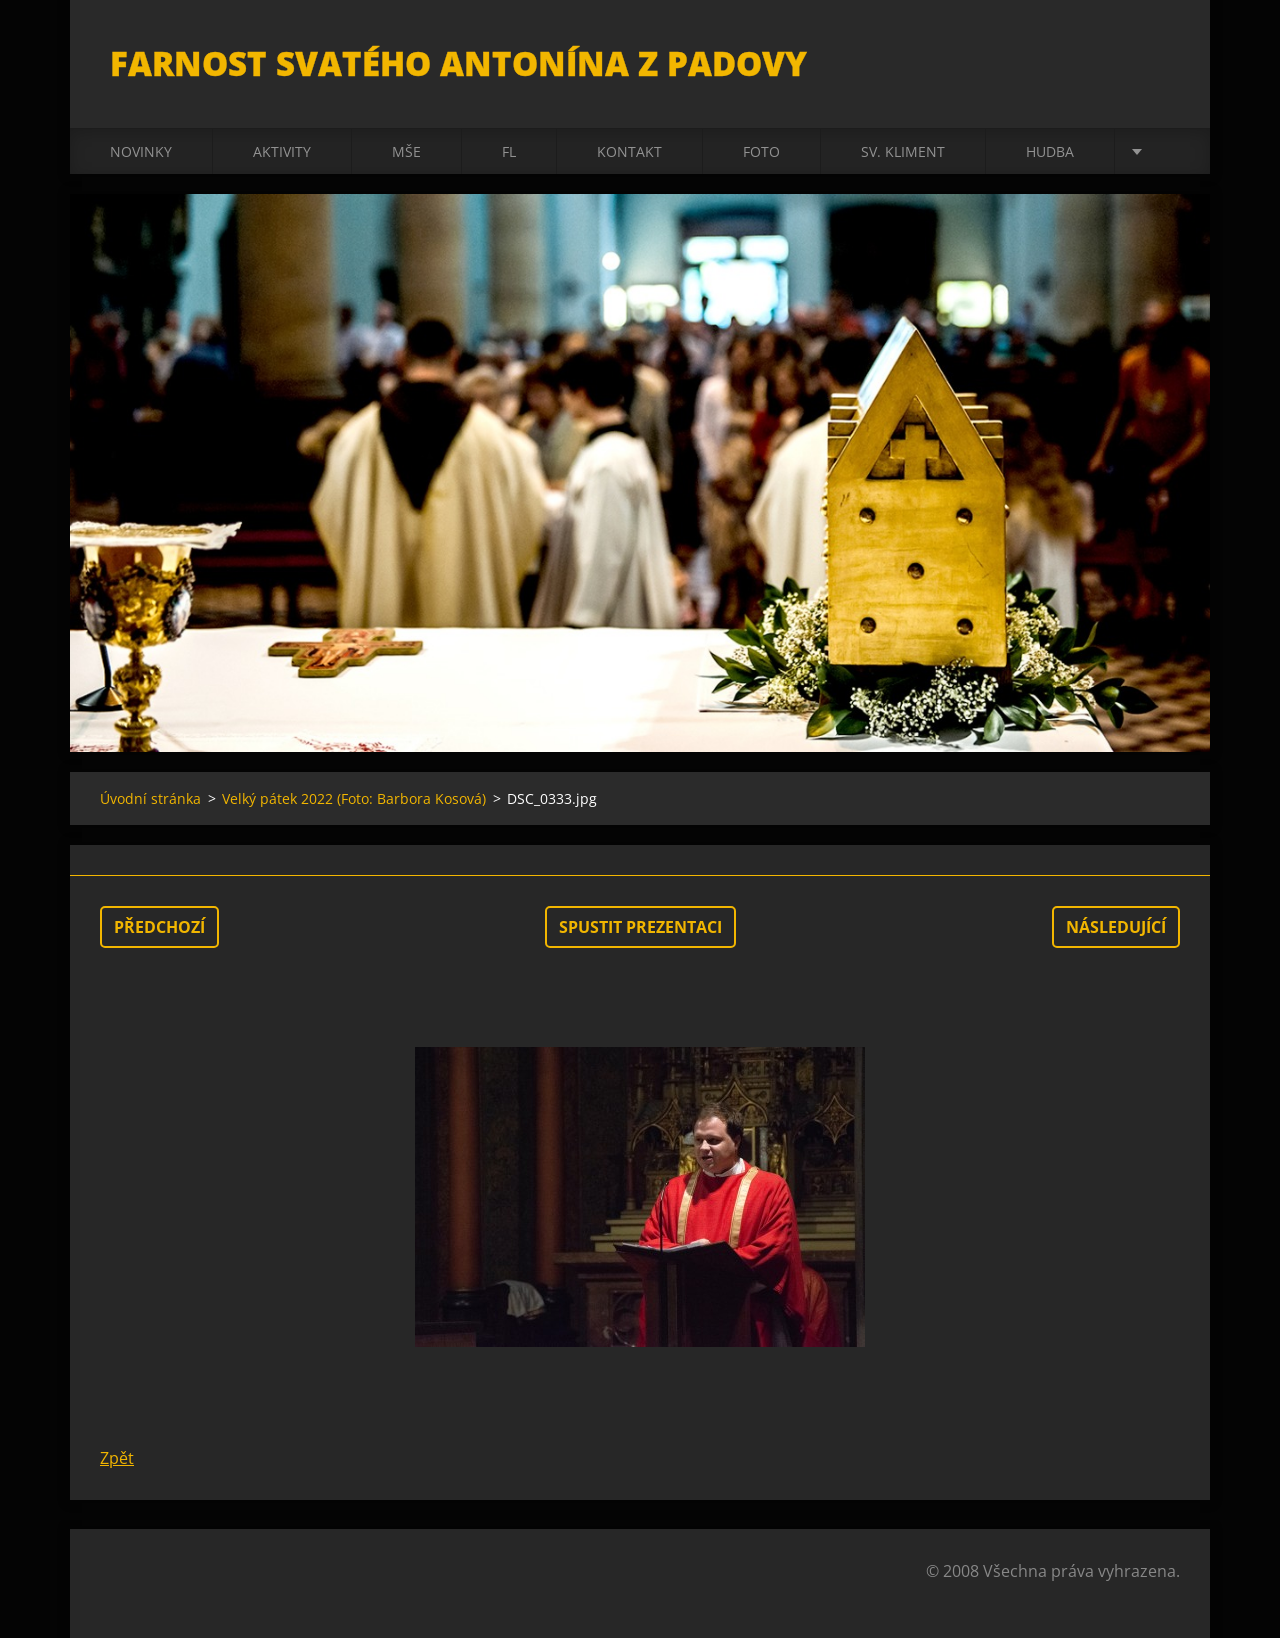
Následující (1116, 927)
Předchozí (159, 927)
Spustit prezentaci (640, 927)
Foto (761, 151)
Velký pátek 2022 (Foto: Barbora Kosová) (354, 798)
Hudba (1050, 151)
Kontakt (629, 151)
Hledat (1158, 58)
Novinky (141, 151)
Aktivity (282, 151)
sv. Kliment (903, 151)
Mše (406, 151)
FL (509, 151)
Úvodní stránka (150, 798)
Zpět (117, 1458)
